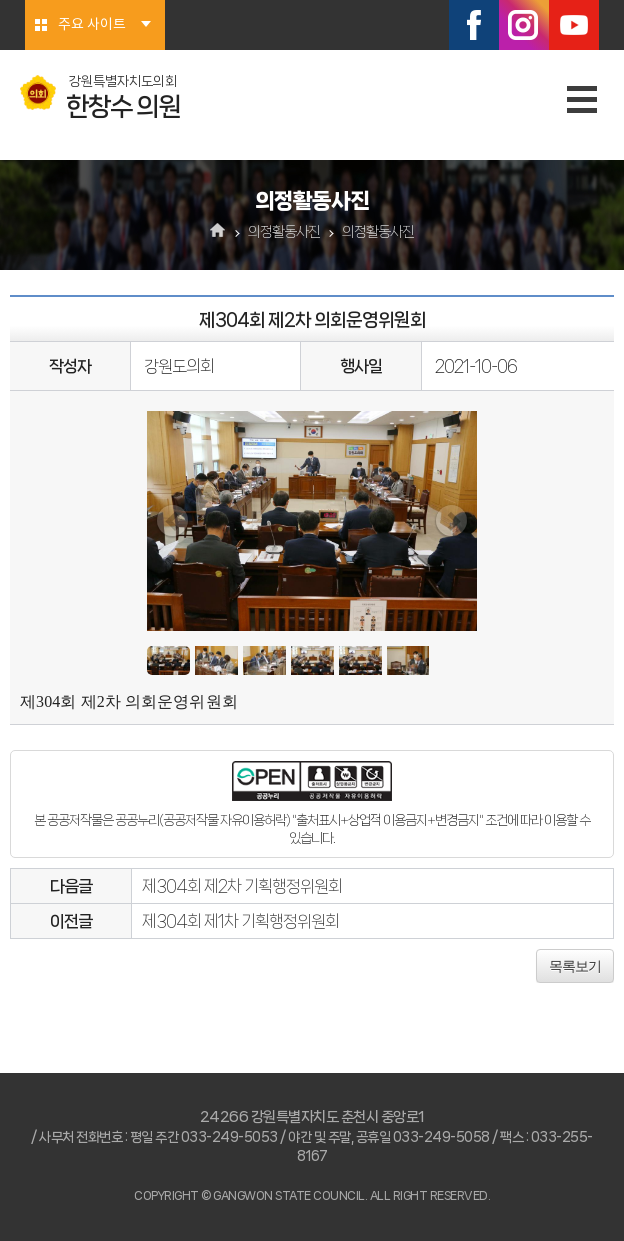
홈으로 (218, 232)
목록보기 (575, 966)
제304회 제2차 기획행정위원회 (242, 886)
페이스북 (474, 25)
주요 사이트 (92, 25)
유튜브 (574, 25)
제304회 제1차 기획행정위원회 (240, 921)
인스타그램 (524, 25)
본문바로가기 (0, 0)
